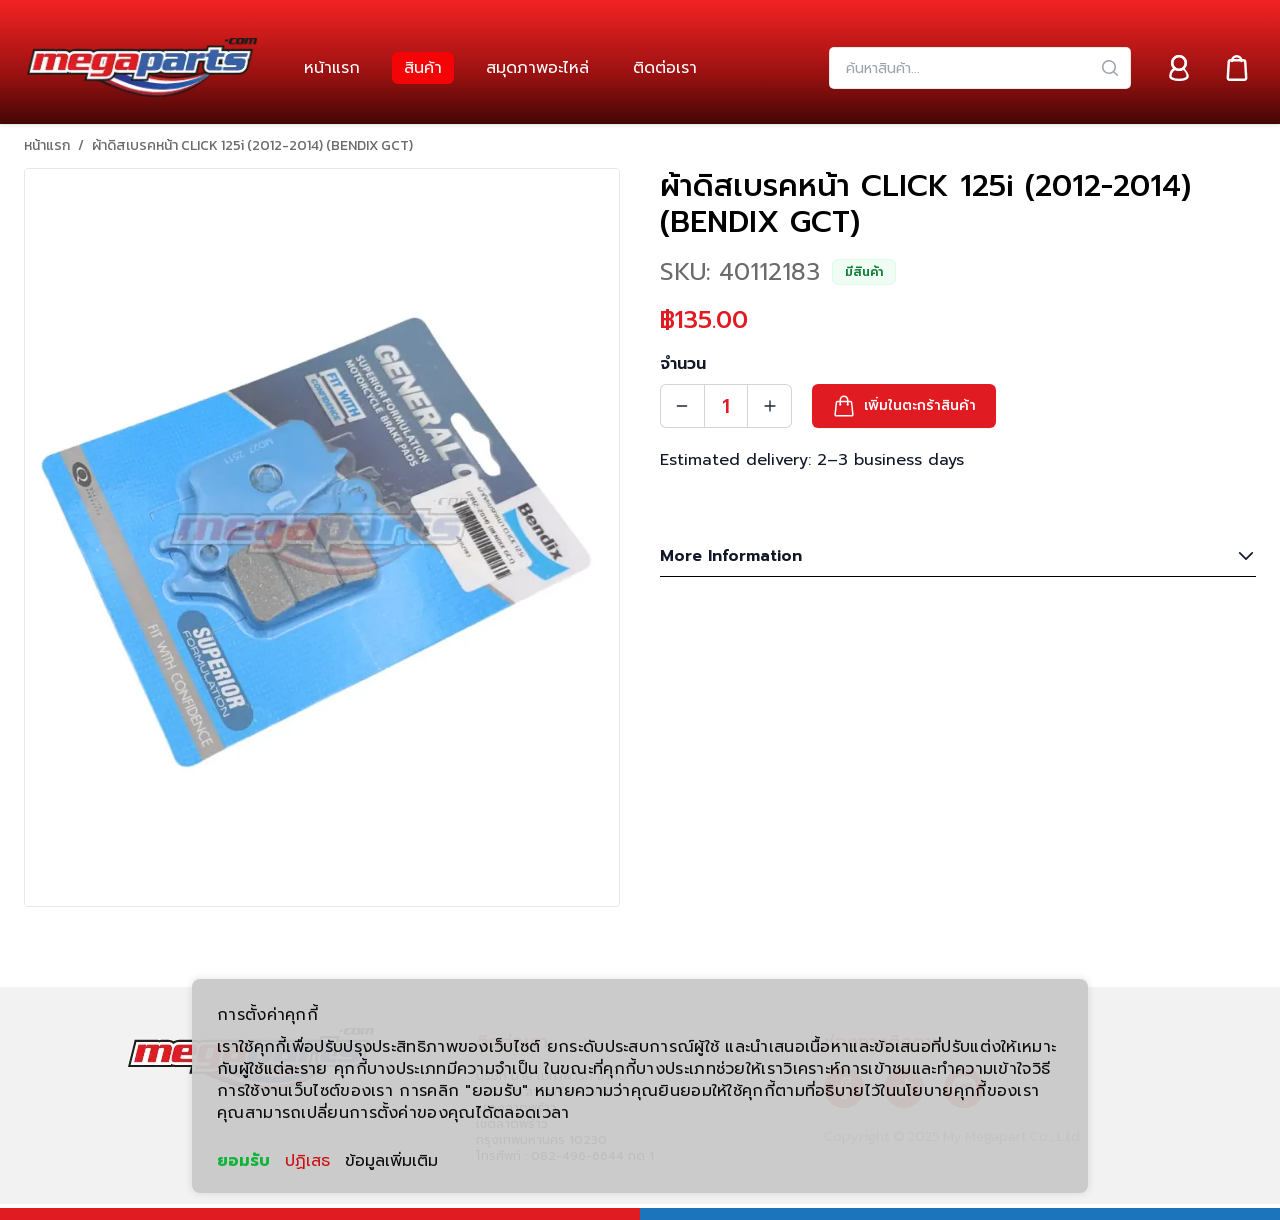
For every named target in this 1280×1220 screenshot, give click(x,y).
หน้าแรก (47, 146)
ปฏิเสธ (307, 1161)
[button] (904, 406)
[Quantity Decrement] (682, 406)
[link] (332, 68)
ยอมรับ (243, 1161)
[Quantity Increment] (770, 406)
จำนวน (683, 364)
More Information (958, 556)
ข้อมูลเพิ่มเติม (391, 1161)
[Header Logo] (142, 68)
